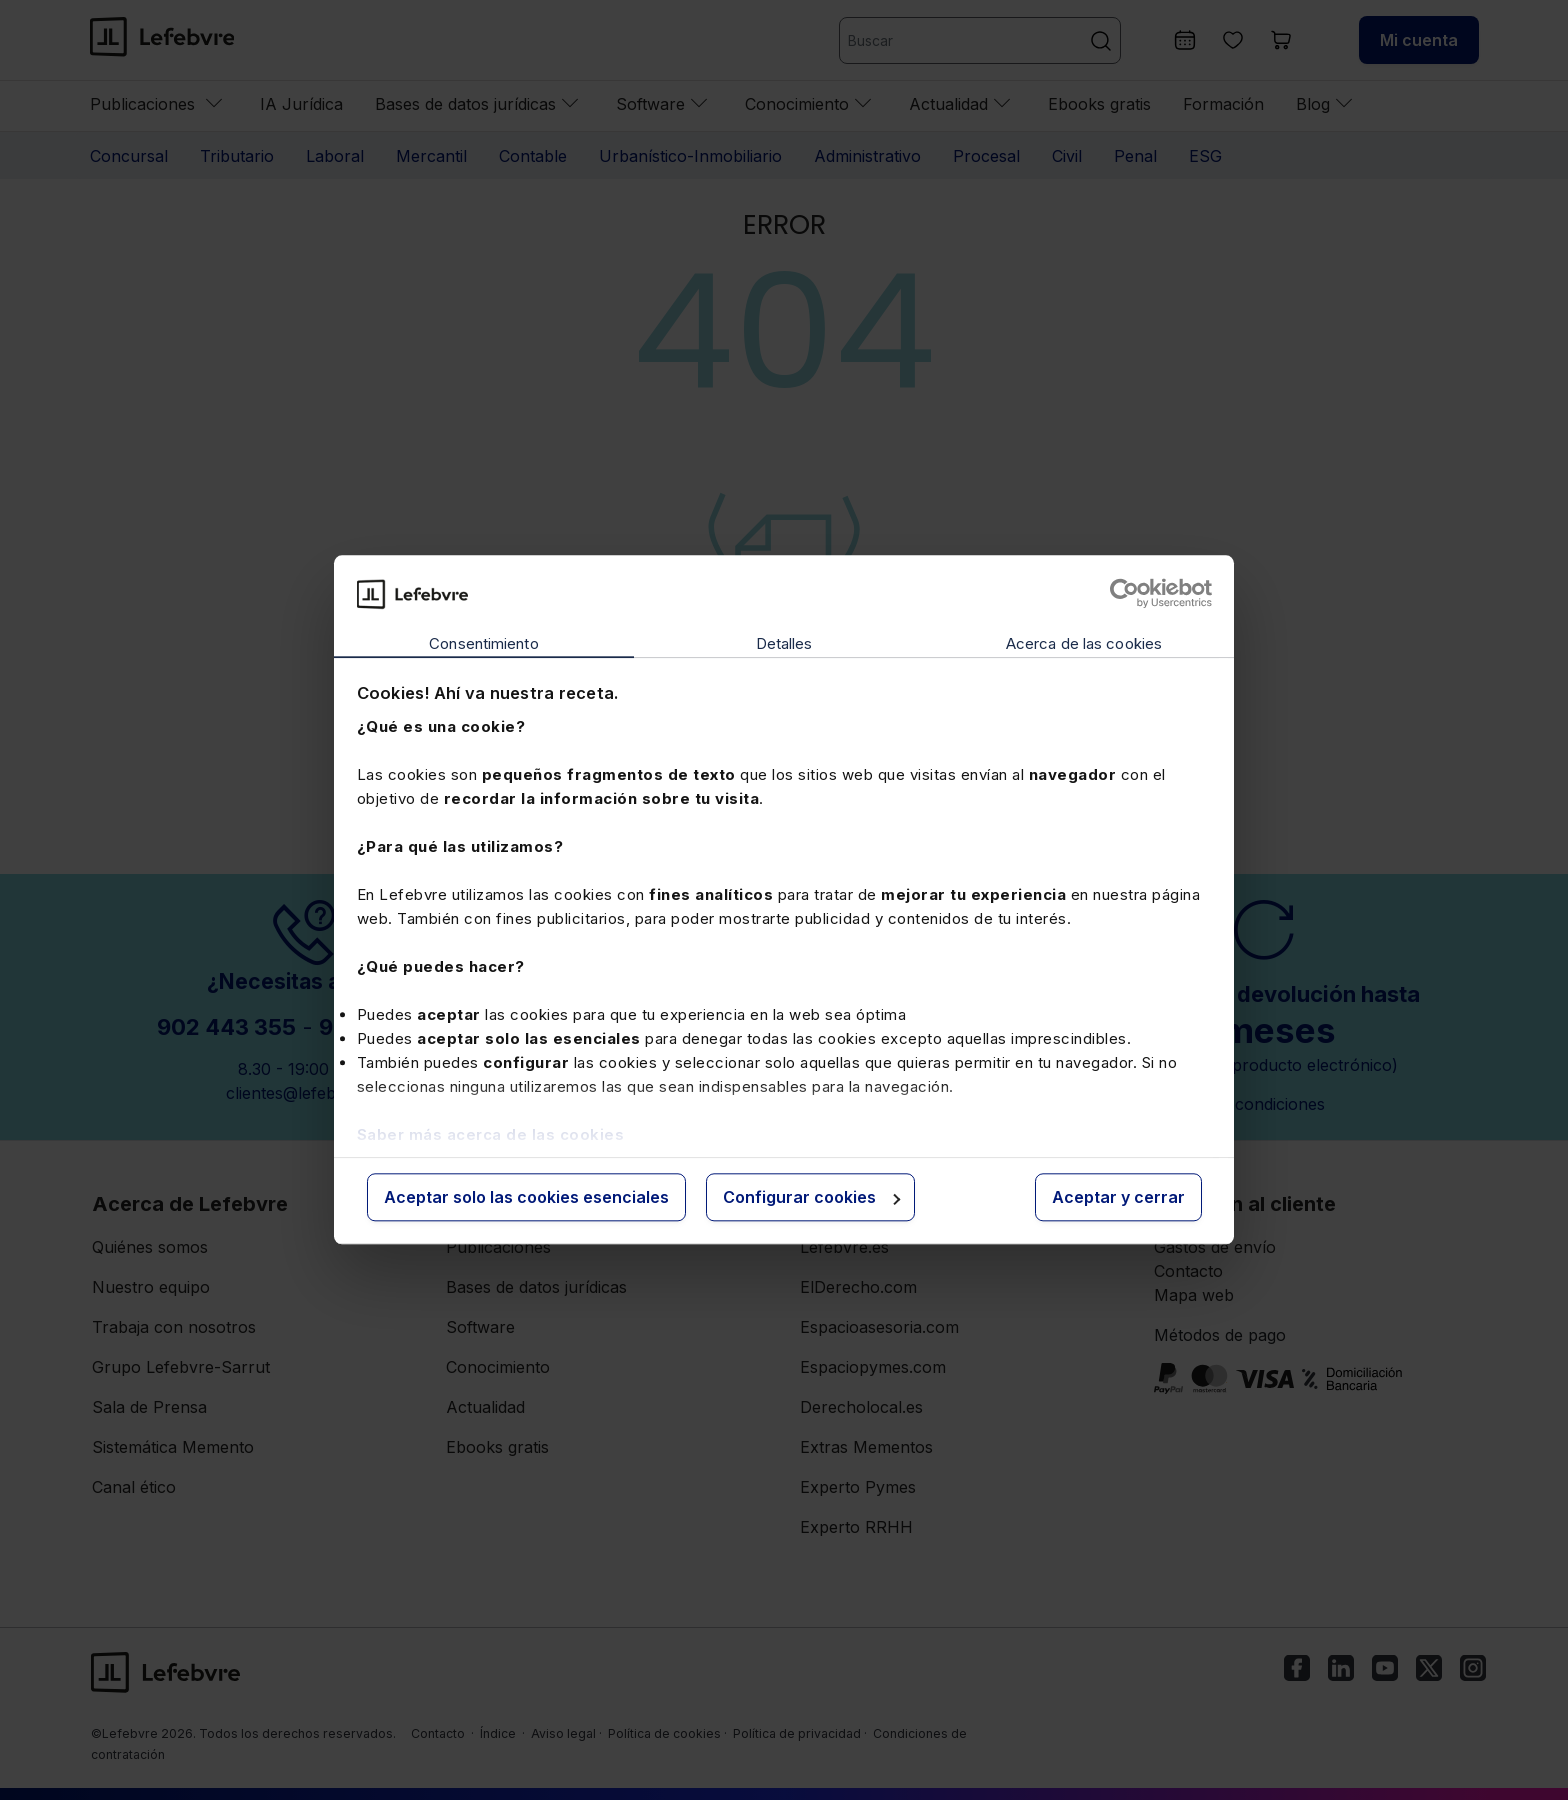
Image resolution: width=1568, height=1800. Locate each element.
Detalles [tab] (784, 643)
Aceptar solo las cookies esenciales (526, 1197)
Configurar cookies (811, 1197)
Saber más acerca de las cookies (491, 1134)
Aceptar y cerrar (1118, 1197)
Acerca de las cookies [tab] (1084, 643)
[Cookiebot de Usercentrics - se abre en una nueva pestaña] (1124, 594)
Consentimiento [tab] (483, 643)
